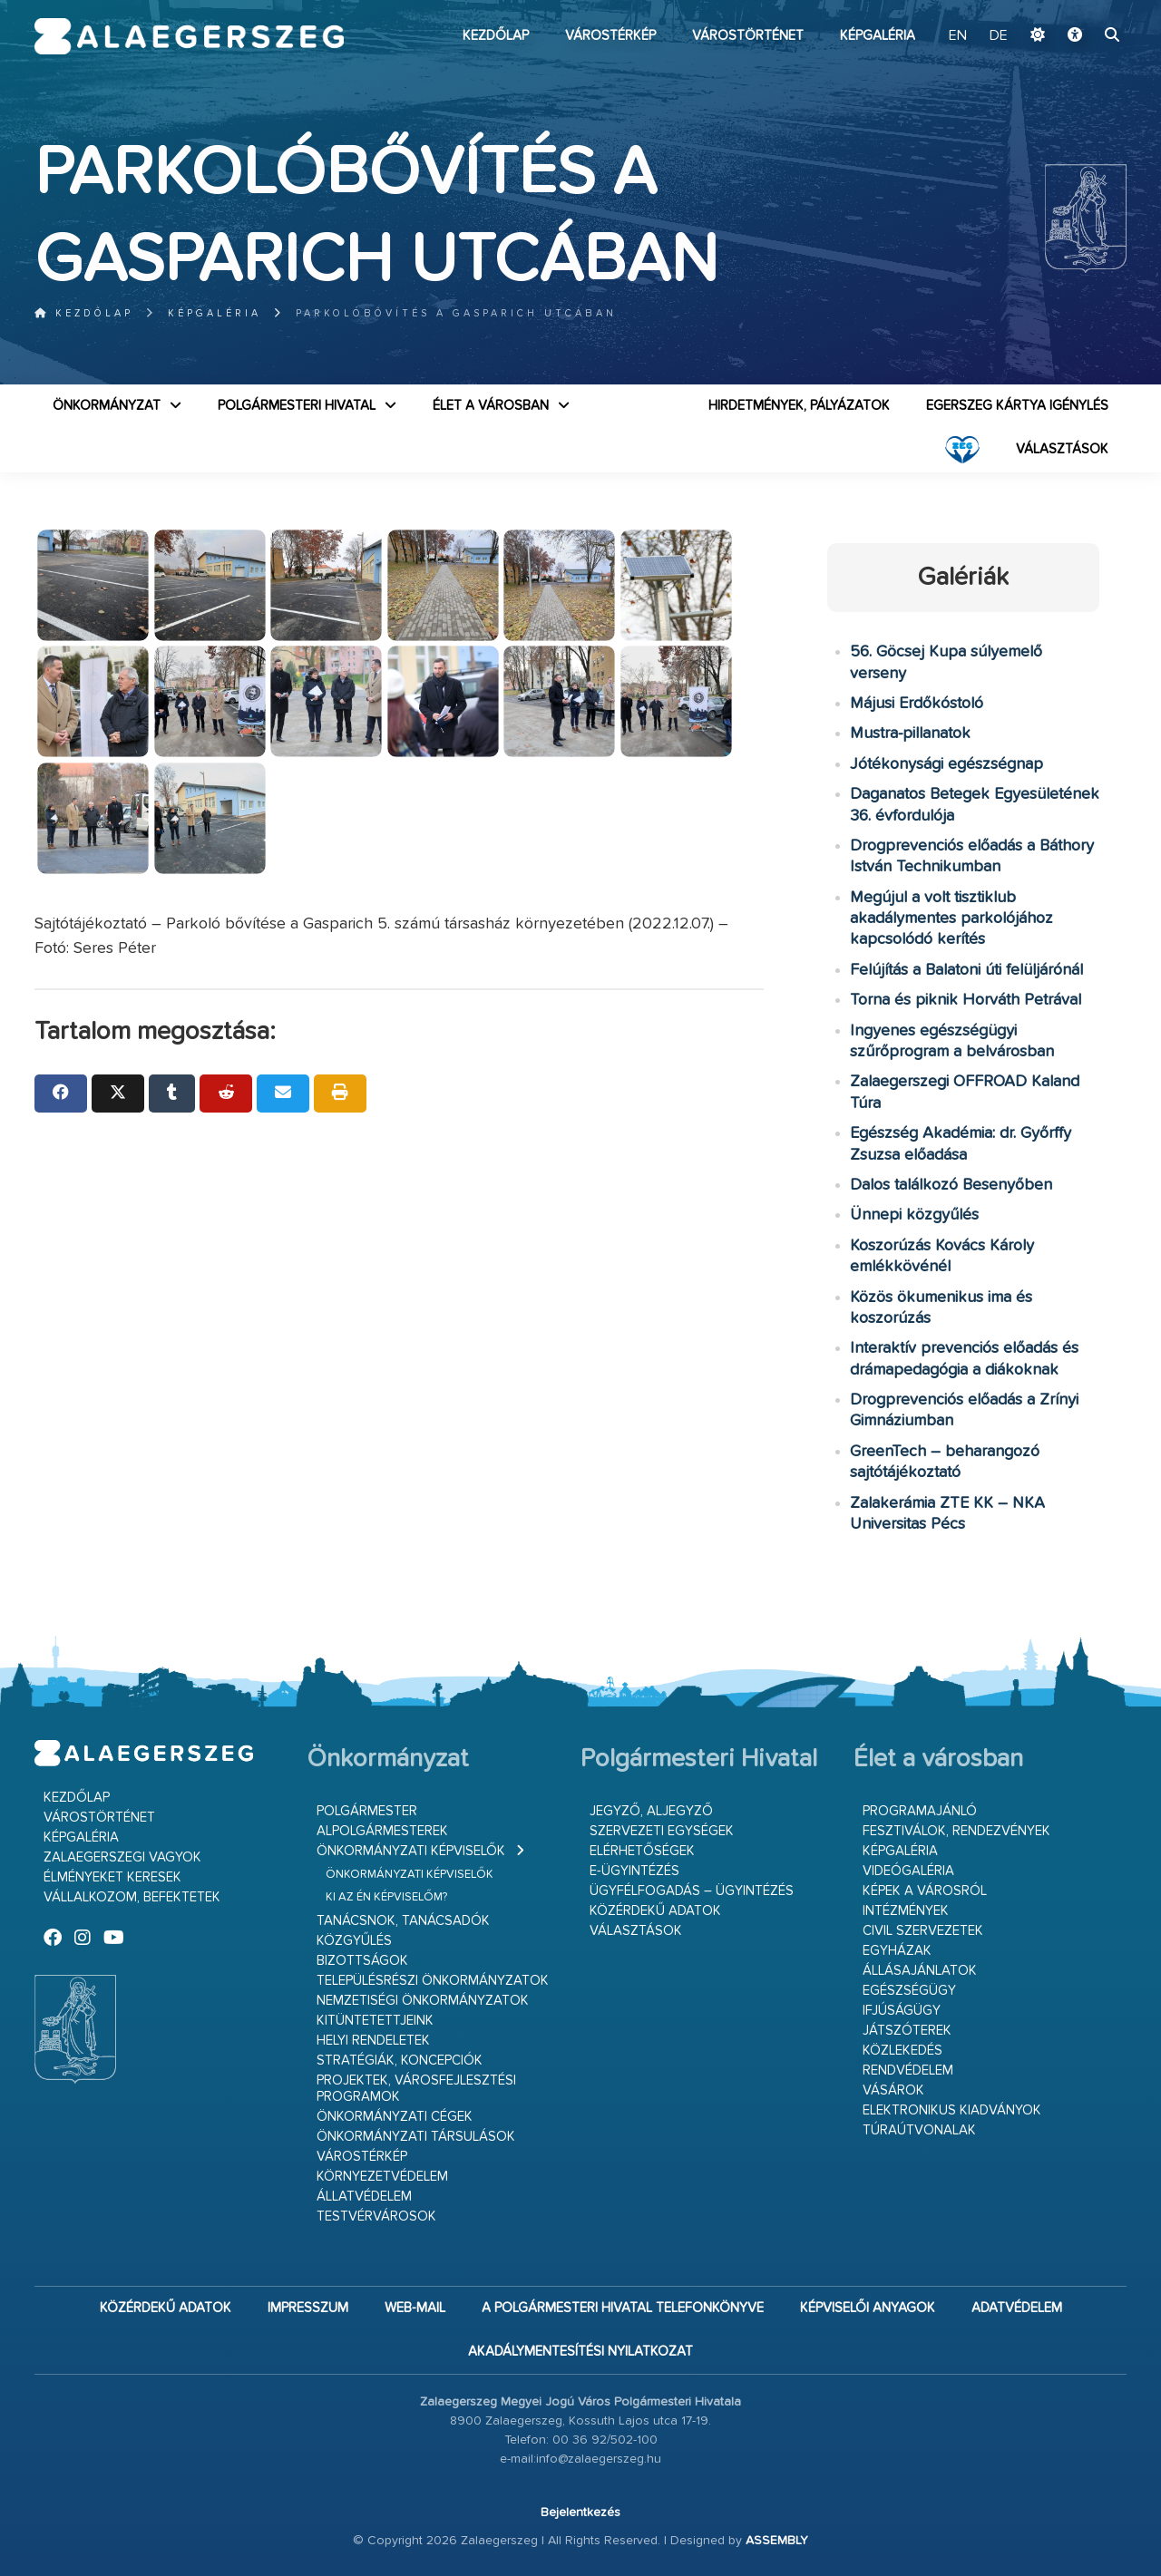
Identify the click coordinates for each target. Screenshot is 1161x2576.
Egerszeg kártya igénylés (1017, 406)
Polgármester (367, 1811)
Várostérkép (610, 36)
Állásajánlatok (920, 1971)
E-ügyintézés (634, 1871)
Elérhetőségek (642, 1851)
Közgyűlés (354, 1941)
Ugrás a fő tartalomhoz (1081, 8)
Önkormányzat (107, 406)
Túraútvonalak (919, 2130)
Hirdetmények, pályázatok (799, 406)
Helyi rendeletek (373, 2040)
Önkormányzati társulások (416, 2136)
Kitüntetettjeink (375, 2020)
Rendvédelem (908, 2070)
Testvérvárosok (376, 2216)
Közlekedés (902, 2050)
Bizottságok (362, 1961)
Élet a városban (491, 406)
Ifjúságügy (902, 2010)
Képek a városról (925, 1891)
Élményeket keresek (112, 1877)
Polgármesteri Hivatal (297, 406)
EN (958, 36)
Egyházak (897, 1951)
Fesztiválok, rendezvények (956, 1831)
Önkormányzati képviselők (411, 1851)
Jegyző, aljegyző (651, 1811)
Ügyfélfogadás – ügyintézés (692, 1891)
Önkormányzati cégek (395, 2117)
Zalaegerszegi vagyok (122, 1857)
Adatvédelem (1016, 2308)
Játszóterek (907, 2030)
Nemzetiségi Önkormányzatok (423, 2000)
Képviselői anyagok (867, 2308)
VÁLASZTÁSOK (1062, 449)
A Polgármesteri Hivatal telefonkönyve (623, 2308)
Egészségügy (909, 1991)
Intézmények (906, 1911)
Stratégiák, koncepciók (400, 2060)
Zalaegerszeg (189, 36)
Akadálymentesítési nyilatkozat (580, 2351)
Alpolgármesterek (382, 1831)
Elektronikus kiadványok (952, 2110)
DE (999, 36)
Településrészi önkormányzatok (433, 1981)
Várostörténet (748, 36)
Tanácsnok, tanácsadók (403, 1921)
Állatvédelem (364, 2196)
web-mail (415, 2308)
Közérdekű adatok (655, 1911)
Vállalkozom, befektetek (132, 1897)
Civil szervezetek (923, 1931)
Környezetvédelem (382, 2176)
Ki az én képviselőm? (386, 1897)
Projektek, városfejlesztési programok (416, 2089)
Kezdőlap (496, 36)
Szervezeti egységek (662, 1831)
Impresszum (308, 2308)
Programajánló (920, 1811)
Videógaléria (908, 1871)
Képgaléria (877, 36)
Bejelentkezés (580, 2512)
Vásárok (893, 2090)
